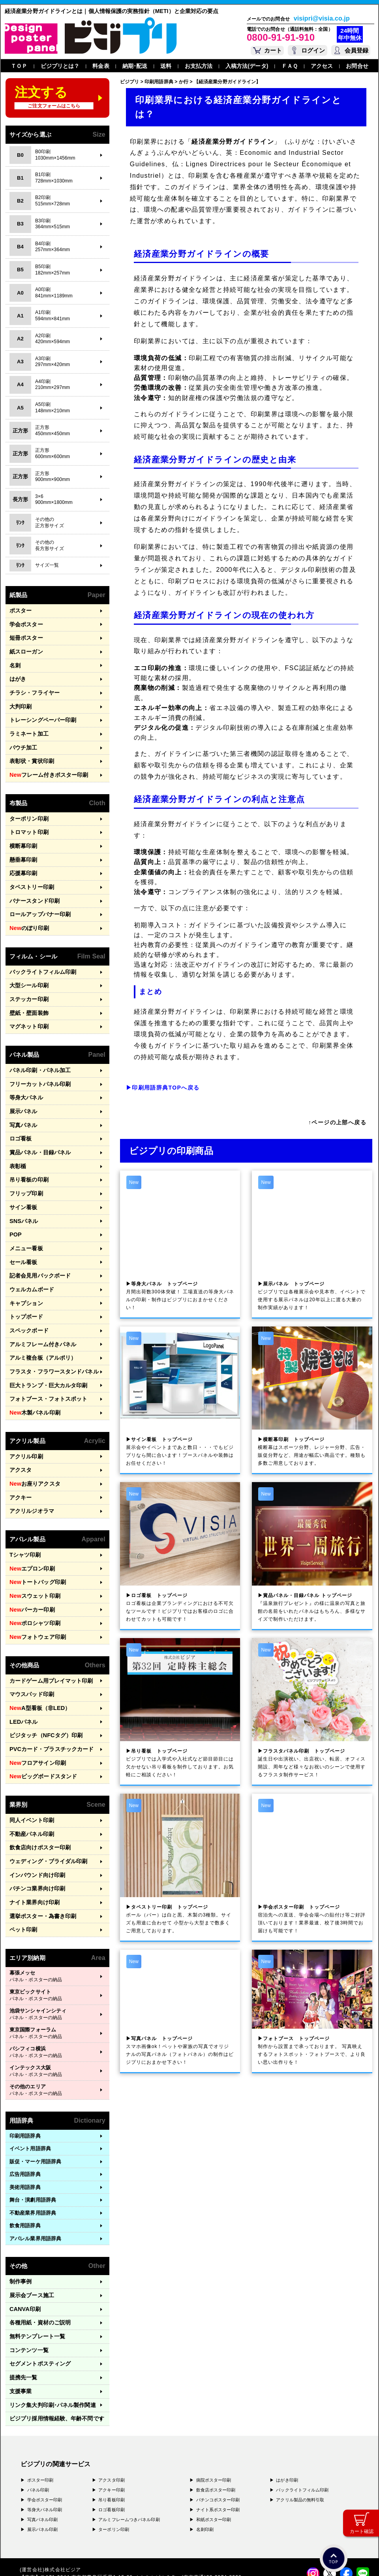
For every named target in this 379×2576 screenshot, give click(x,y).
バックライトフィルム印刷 (40, 953)
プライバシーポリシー (45, 2559)
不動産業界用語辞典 (32, 2143)
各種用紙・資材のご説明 (37, 2250)
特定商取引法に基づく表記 (122, 2559)
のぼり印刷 (27, 910)
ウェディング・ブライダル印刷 (45, 1796)
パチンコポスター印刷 (218, 2420)
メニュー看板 (25, 1214)
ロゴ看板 (19, 1111)
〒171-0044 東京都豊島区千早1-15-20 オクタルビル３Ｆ (111, 2497)
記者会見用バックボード (37, 1239)
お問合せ (357, 66)
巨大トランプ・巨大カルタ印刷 (45, 1342)
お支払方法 (199, 66)
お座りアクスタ (32, 1436)
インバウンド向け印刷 (35, 1808)
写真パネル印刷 (42, 2439)
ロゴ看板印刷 (111, 2430)
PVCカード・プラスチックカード (48, 1689)
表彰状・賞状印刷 (30, 751)
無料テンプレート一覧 (35, 2262)
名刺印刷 (205, 2449)
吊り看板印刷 (111, 2420)
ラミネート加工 (27, 726)
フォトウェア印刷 (35, 1582)
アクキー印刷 (111, 2410)
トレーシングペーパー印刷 (40, 713)
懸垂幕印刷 (22, 846)
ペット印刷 (22, 1860)
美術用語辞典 (25, 2117)
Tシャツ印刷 (24, 1505)
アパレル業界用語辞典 (35, 2168)
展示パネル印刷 (42, 2449)
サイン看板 (22, 1175)
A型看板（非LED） (37, 1650)
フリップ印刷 (25, 1162)
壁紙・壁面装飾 (27, 991)
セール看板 (22, 1226)
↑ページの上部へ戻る (337, 1122)
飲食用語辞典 (25, 2155)
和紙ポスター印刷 (213, 2439)
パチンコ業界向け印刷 (35, 1821)
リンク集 (49, 2327)
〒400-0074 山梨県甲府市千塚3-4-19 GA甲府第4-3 (106, 2520)
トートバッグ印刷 (35, 1531)
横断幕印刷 (22, 833)
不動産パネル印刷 (30, 1770)
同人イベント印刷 (30, 1757)
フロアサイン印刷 (35, 1702)
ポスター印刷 (40, 2400)
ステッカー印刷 (27, 978)
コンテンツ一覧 (27, 2275)
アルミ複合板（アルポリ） (40, 1316)
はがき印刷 (287, 2400)
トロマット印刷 (27, 820)
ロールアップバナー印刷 (37, 897)
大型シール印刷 (27, 965)
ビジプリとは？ (60, 66)
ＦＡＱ (289, 66)
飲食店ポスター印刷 (216, 2410)
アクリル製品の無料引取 (300, 2420)
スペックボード (27, 1291)
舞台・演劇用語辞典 (32, 2130)
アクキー (19, 1449)
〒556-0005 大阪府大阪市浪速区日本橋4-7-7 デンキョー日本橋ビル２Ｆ (130, 2505)
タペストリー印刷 (30, 871)
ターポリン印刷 (27, 807)
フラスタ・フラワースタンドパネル (50, 1329)
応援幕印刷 (22, 858)
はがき (17, 674)
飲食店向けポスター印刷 (37, 1783)
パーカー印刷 (30, 1556)
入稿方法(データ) (246, 66)
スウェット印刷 (32, 1543)
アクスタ (19, 1423)
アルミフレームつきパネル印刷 (128, 2439)
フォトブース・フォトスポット (45, 1355)
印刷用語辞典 (25, 2066)
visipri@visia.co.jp (322, 18)
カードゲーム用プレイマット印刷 (48, 1624)
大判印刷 (19, 700)
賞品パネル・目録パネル (37, 1124)
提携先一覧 (22, 2301)
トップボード (25, 1278)
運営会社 (82, 2559)
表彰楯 (17, 1137)
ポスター (19, 610)
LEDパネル (22, 1663)
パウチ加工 (22, 739)
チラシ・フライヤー (32, 687)
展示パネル (22, 1085)
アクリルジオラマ (30, 1462)
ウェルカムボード (30, 1252)
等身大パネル (25, 1072)
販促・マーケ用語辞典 (35, 2091)
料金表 (100, 66)
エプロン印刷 (30, 1518)
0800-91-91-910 (281, 37)
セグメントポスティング (37, 2288)
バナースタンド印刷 (32, 884)
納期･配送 (135, 66)
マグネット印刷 (27, 1004)
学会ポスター (25, 623)
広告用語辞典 (25, 2104)
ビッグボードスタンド (40, 1715)
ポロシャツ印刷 (32, 1569)
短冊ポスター (25, 636)
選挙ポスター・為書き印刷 (40, 1847)
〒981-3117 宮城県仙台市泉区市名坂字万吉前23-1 (103, 2527)
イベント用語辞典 (30, 2078)
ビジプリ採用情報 (53, 2339)
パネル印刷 (38, 2410)
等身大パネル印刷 (44, 2430)
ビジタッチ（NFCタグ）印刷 (43, 1676)
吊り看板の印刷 (27, 1149)
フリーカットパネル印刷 (37, 1060)
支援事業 (19, 2314)
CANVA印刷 (23, 2237)
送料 (165, 66)
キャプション (25, 1265)
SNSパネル (22, 1188)
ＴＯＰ (19, 66)
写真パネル (22, 1098)
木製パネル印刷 (32, 1368)
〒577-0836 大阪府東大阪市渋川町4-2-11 (98, 2512)
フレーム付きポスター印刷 (45, 764)
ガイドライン (167, 2559)
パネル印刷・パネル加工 (37, 1047)
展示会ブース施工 (30, 2224)
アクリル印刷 (25, 1410)
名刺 (14, 662)
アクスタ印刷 (111, 2400)
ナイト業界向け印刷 (32, 1834)
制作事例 (19, 2211)
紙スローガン (25, 649)
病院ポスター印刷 (213, 2400)
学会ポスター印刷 (44, 2420)
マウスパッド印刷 (30, 1637)
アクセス (322, 66)
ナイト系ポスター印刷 (218, 2430)
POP (15, 1201)
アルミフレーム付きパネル (40, 1303)
